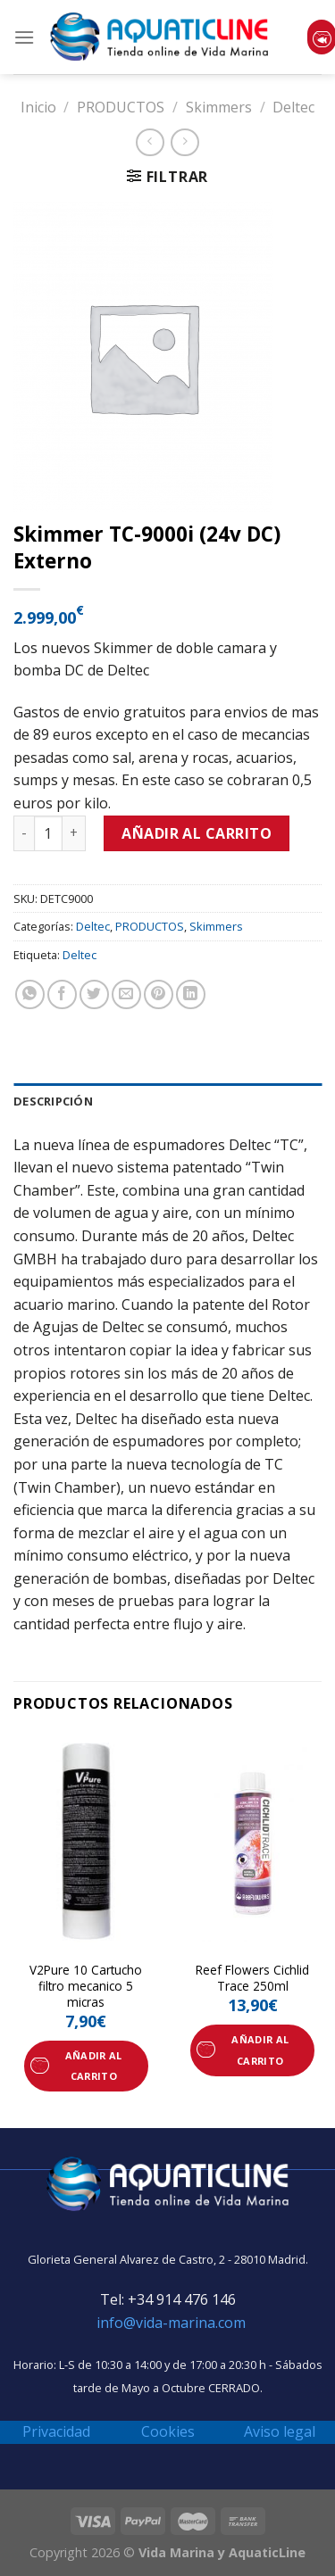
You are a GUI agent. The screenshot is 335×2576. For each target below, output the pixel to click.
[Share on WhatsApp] (30, 994)
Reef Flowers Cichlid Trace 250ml (252, 1977)
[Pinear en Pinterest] (158, 994)
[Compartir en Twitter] (94, 994)
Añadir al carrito (196, 833)
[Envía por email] (126, 994)
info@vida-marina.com (171, 2322)
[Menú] (24, 37)
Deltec (293, 107)
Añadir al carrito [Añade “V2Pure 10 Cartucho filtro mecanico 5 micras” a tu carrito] (93, 2066)
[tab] (167, 1101)
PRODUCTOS (120, 107)
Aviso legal (279, 2431)
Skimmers (219, 107)
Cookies (168, 2431)
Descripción (53, 1101)
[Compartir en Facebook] (62, 994)
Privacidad (56, 2431)
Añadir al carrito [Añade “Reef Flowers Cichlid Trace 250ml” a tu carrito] (260, 2050)
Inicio (38, 107)
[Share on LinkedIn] (190, 994)
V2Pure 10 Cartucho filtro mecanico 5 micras (85, 1985)
